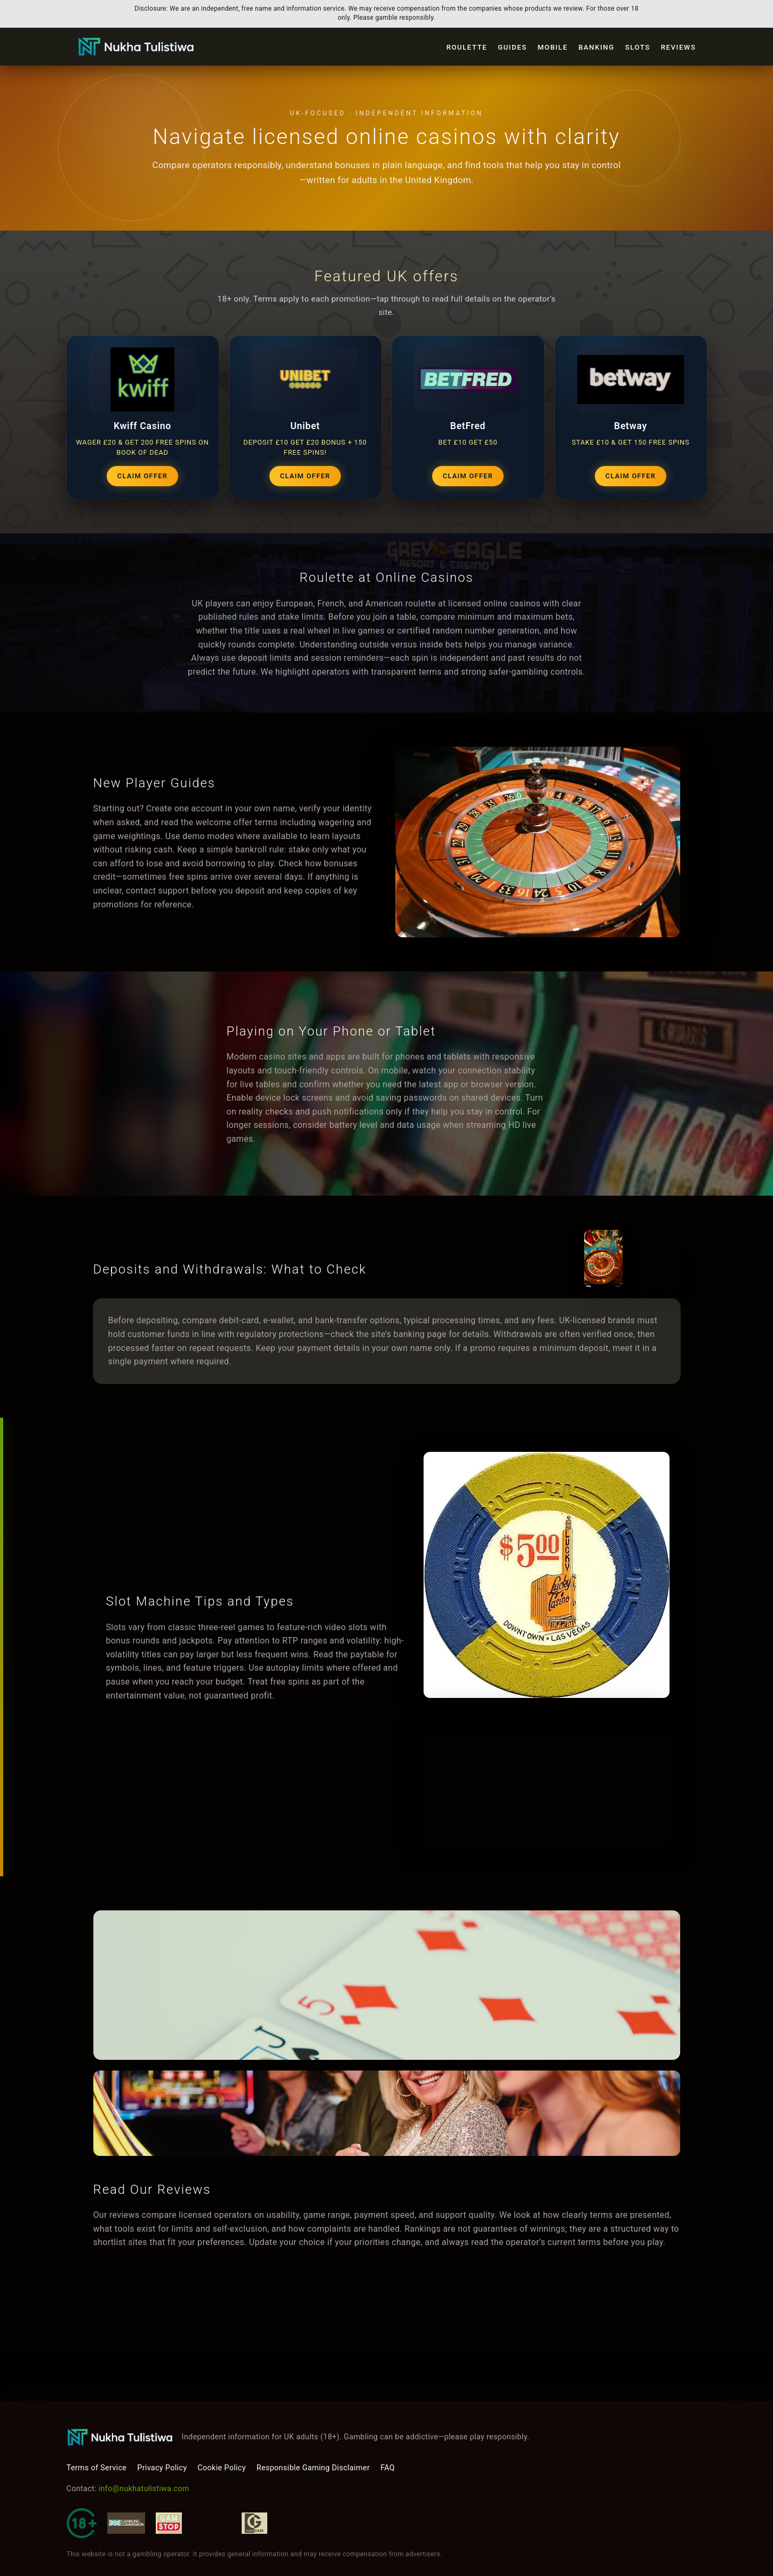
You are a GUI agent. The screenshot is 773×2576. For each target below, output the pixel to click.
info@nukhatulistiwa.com (144, 2488)
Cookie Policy (221, 2467)
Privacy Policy (162, 2467)
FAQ (387, 2467)
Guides (512, 47)
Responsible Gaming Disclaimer (313, 2467)
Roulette (467, 47)
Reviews (678, 47)
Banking (596, 47)
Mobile (553, 47)
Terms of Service (97, 2467)
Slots (637, 47)
